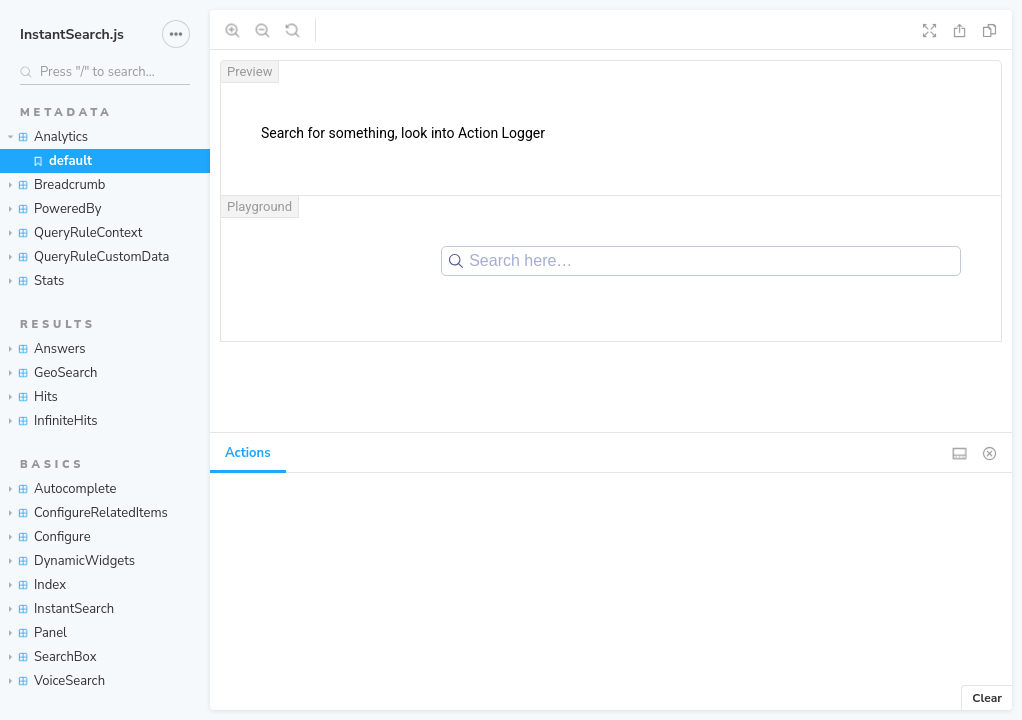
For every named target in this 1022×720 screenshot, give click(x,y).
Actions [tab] (248, 453)
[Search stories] (105, 72)
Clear (987, 698)
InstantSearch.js (72, 34)
